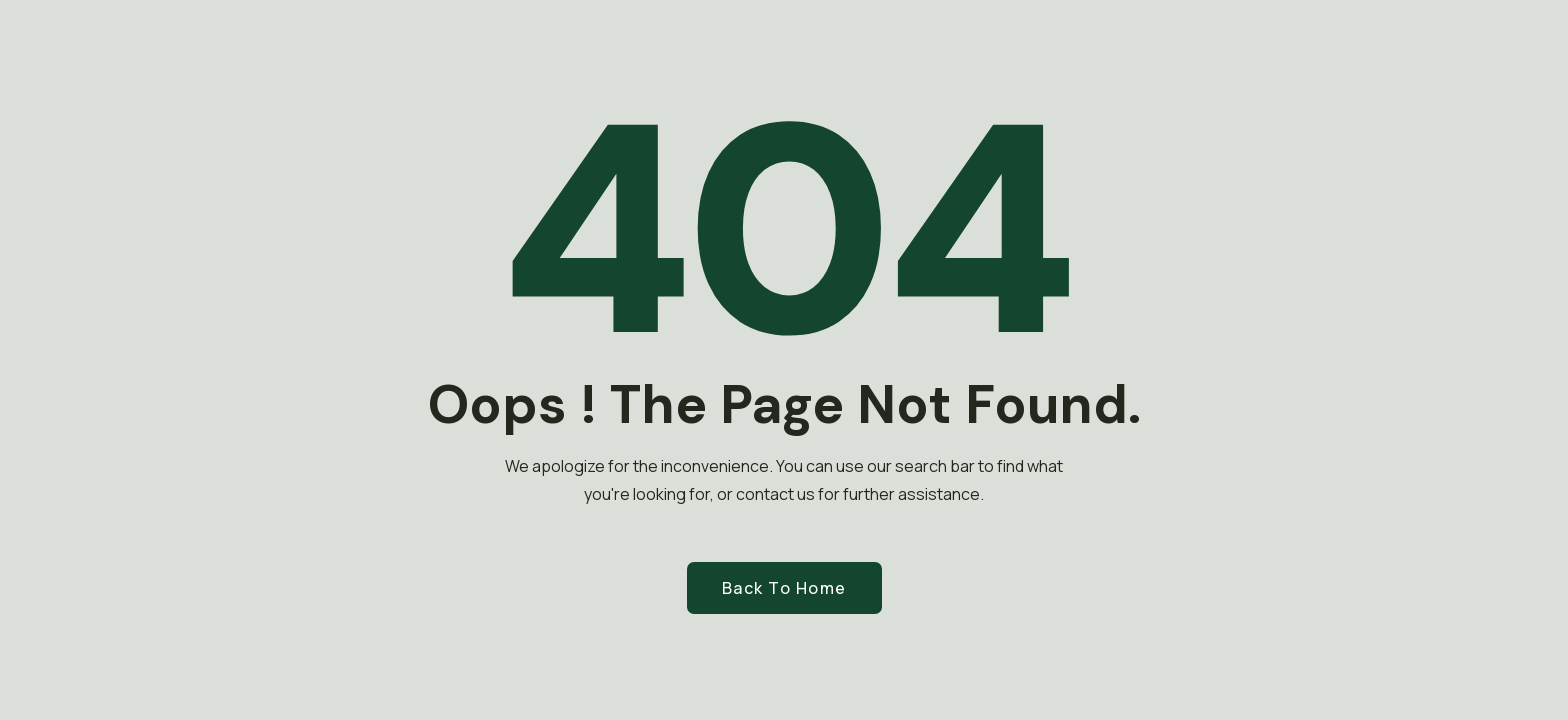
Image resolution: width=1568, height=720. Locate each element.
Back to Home (784, 588)
